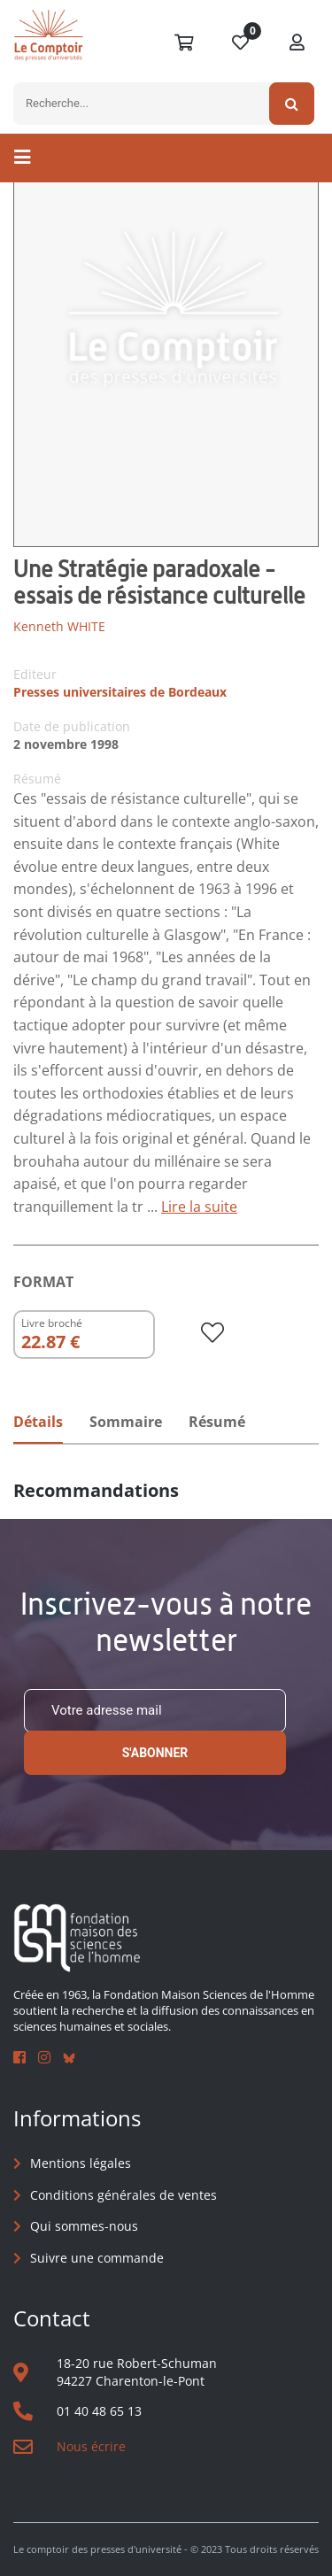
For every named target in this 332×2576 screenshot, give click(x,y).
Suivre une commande (97, 2257)
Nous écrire (91, 2446)
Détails (38, 1421)
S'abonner (155, 1753)
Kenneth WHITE (59, 626)
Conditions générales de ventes (123, 2195)
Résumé (217, 1421)
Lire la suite (199, 1206)
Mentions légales (80, 2163)
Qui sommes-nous (84, 2225)
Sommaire (125, 1421)
